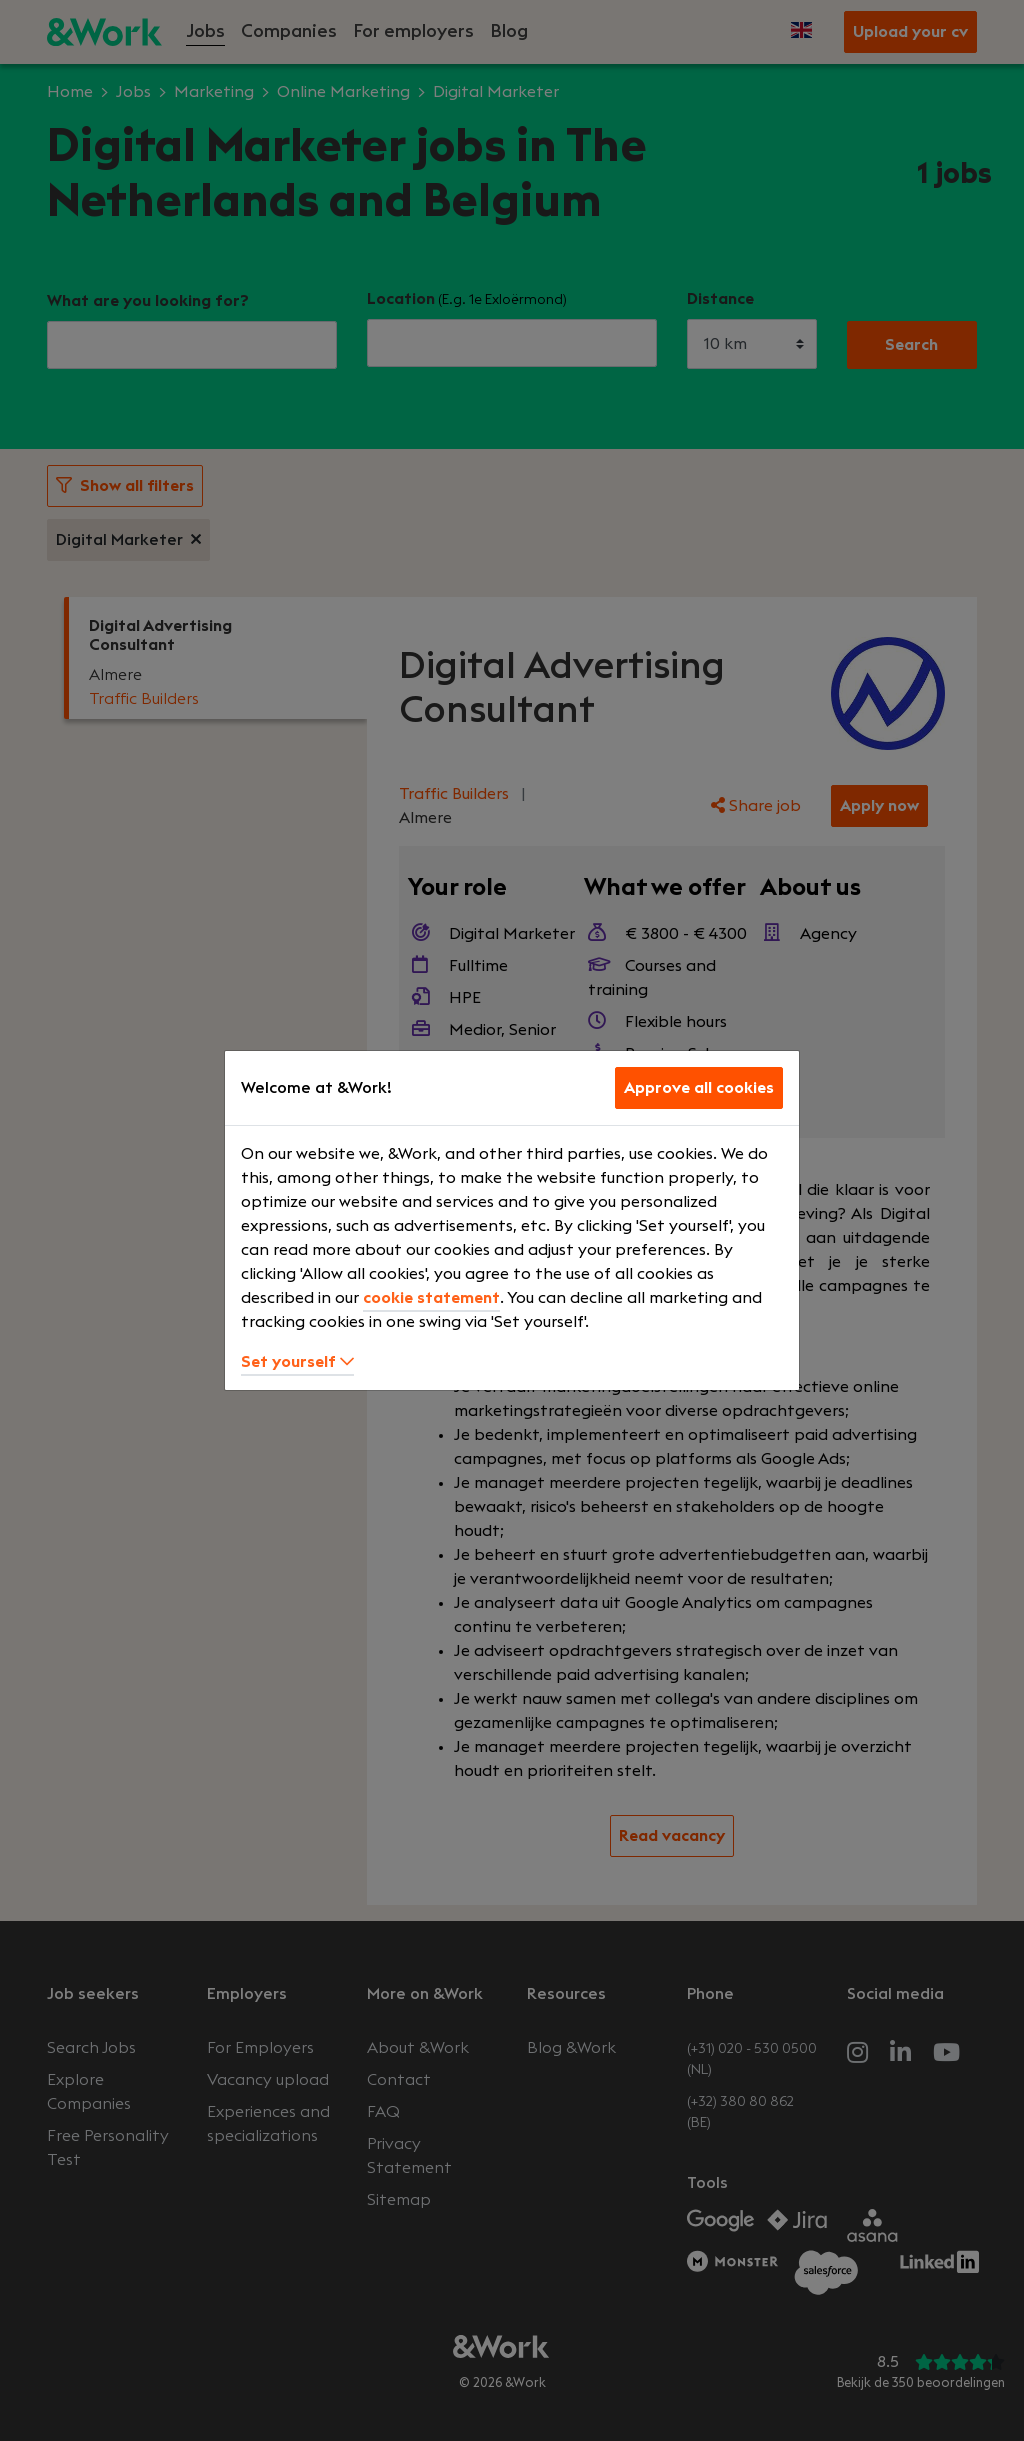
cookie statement (431, 1298)
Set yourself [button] (297, 1362)
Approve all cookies (699, 1088)
